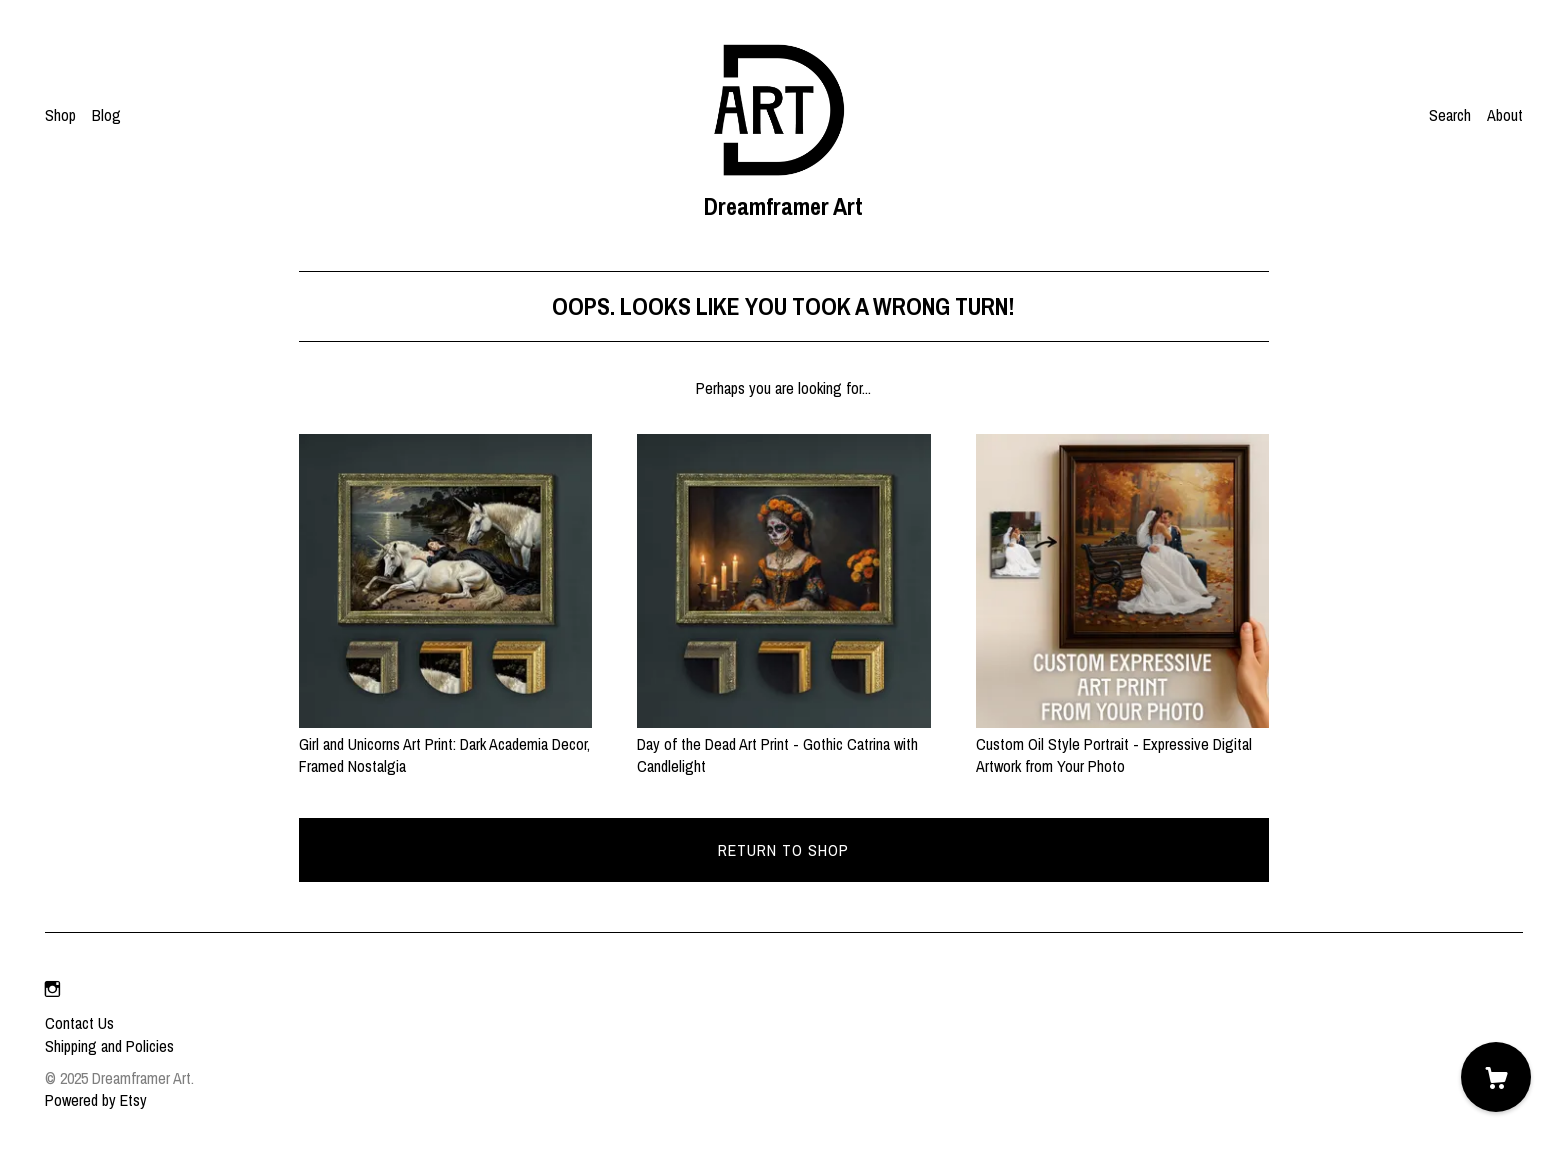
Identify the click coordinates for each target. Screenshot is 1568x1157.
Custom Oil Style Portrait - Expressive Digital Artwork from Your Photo (1122, 744)
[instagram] (52, 989)
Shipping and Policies (109, 1046)
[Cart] (1496, 1077)
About (1505, 115)
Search (1450, 115)
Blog (106, 115)
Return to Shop (783, 850)
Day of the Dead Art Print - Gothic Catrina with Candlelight (783, 744)
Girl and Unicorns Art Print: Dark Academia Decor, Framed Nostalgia (445, 744)
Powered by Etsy (96, 1100)
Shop (60, 115)
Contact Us (79, 1023)
